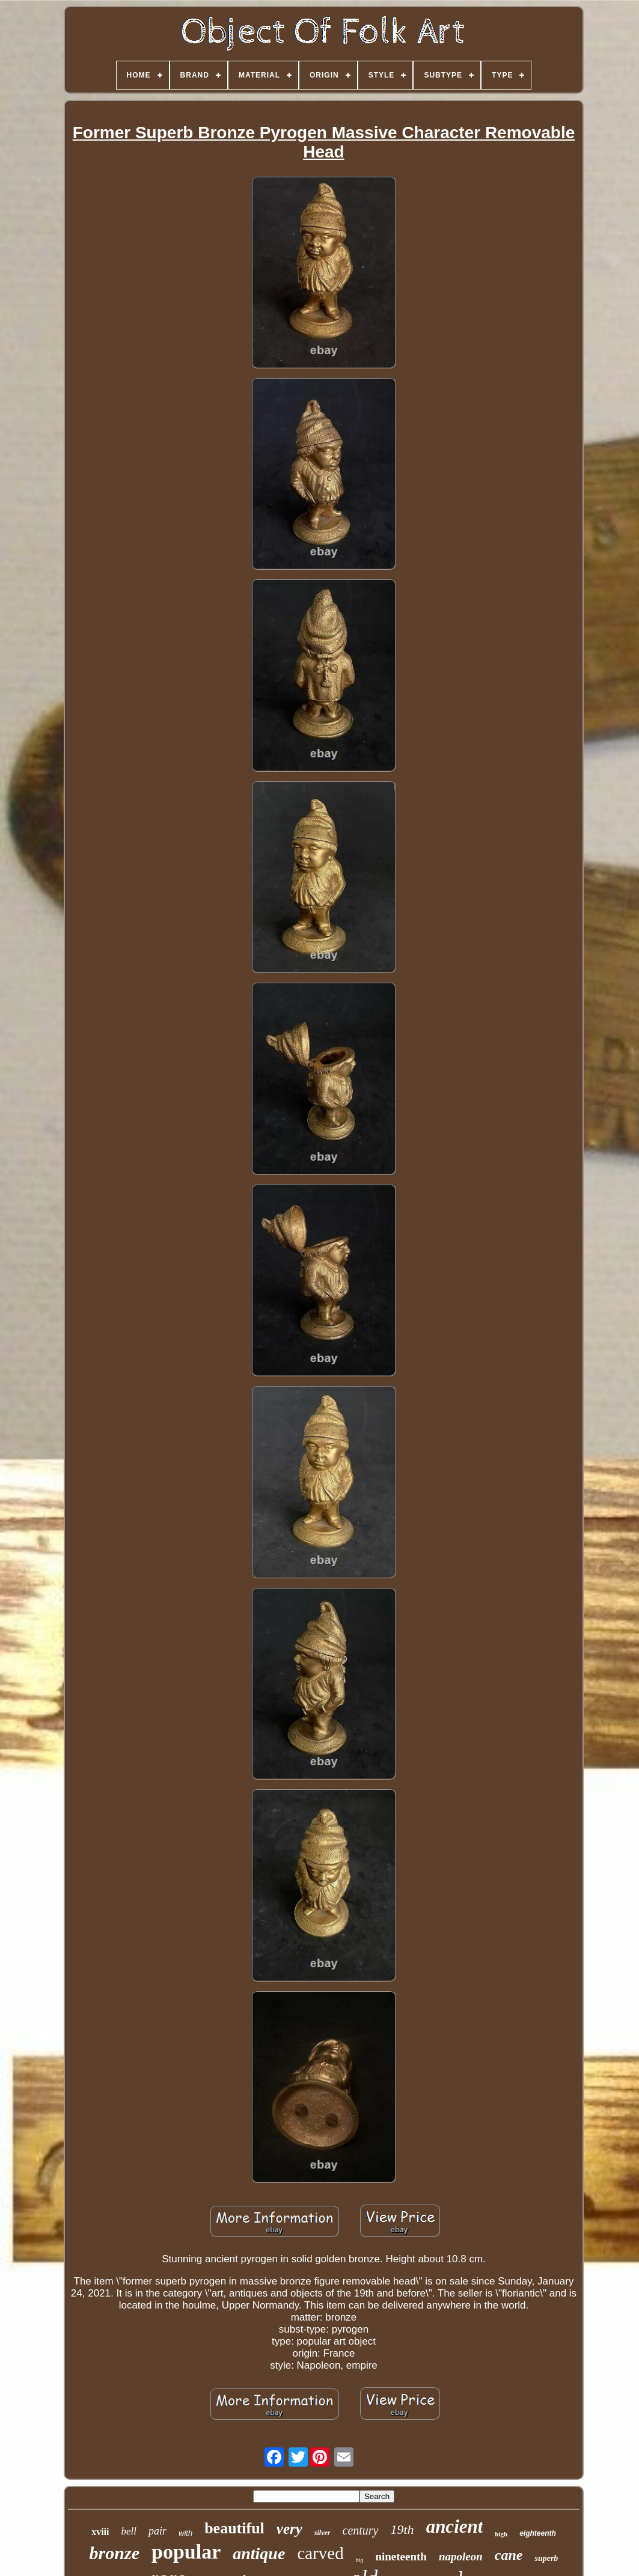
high (501, 2534)
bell (128, 2531)
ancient (454, 2526)
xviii (100, 2532)
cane (509, 2555)
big (360, 2560)
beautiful (234, 2528)
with (185, 2533)
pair (157, 2531)
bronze (114, 2553)
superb (546, 2558)
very (289, 2529)
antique (259, 2553)
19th (402, 2529)
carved (320, 2553)
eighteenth (537, 2533)
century (361, 2530)
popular (186, 2552)
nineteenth (401, 2556)
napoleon (461, 2556)
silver (322, 2533)
